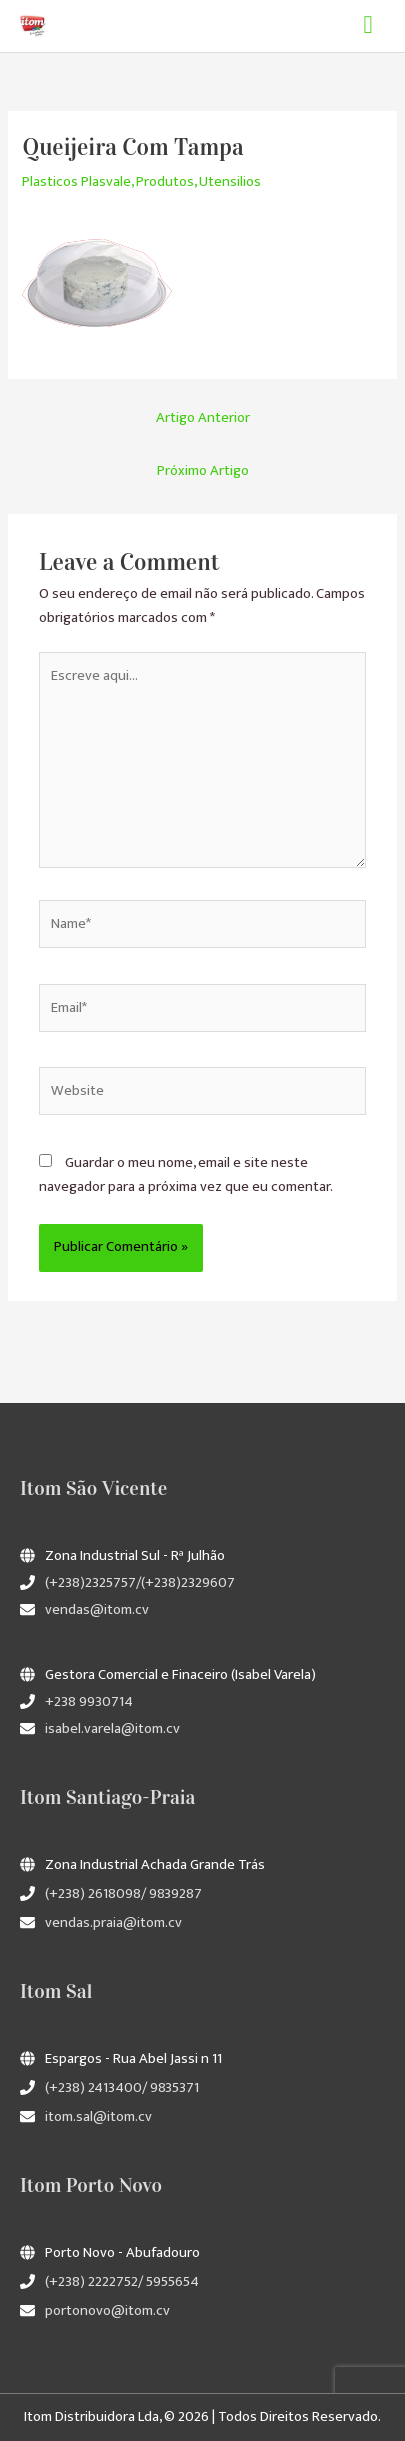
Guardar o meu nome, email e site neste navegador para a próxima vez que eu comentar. (186, 1175)
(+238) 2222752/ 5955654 (122, 2282)
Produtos (165, 182)
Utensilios (230, 182)
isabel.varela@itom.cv (112, 1729)
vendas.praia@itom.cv (113, 1923)
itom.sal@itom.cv (98, 2117)
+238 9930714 (89, 1702)
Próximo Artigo (203, 471)
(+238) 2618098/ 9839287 (123, 1894)
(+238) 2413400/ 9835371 (122, 2088)
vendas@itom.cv (97, 1610)
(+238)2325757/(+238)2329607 (140, 1583)
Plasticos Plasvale (76, 182)
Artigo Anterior (203, 418)
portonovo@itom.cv (107, 2311)
